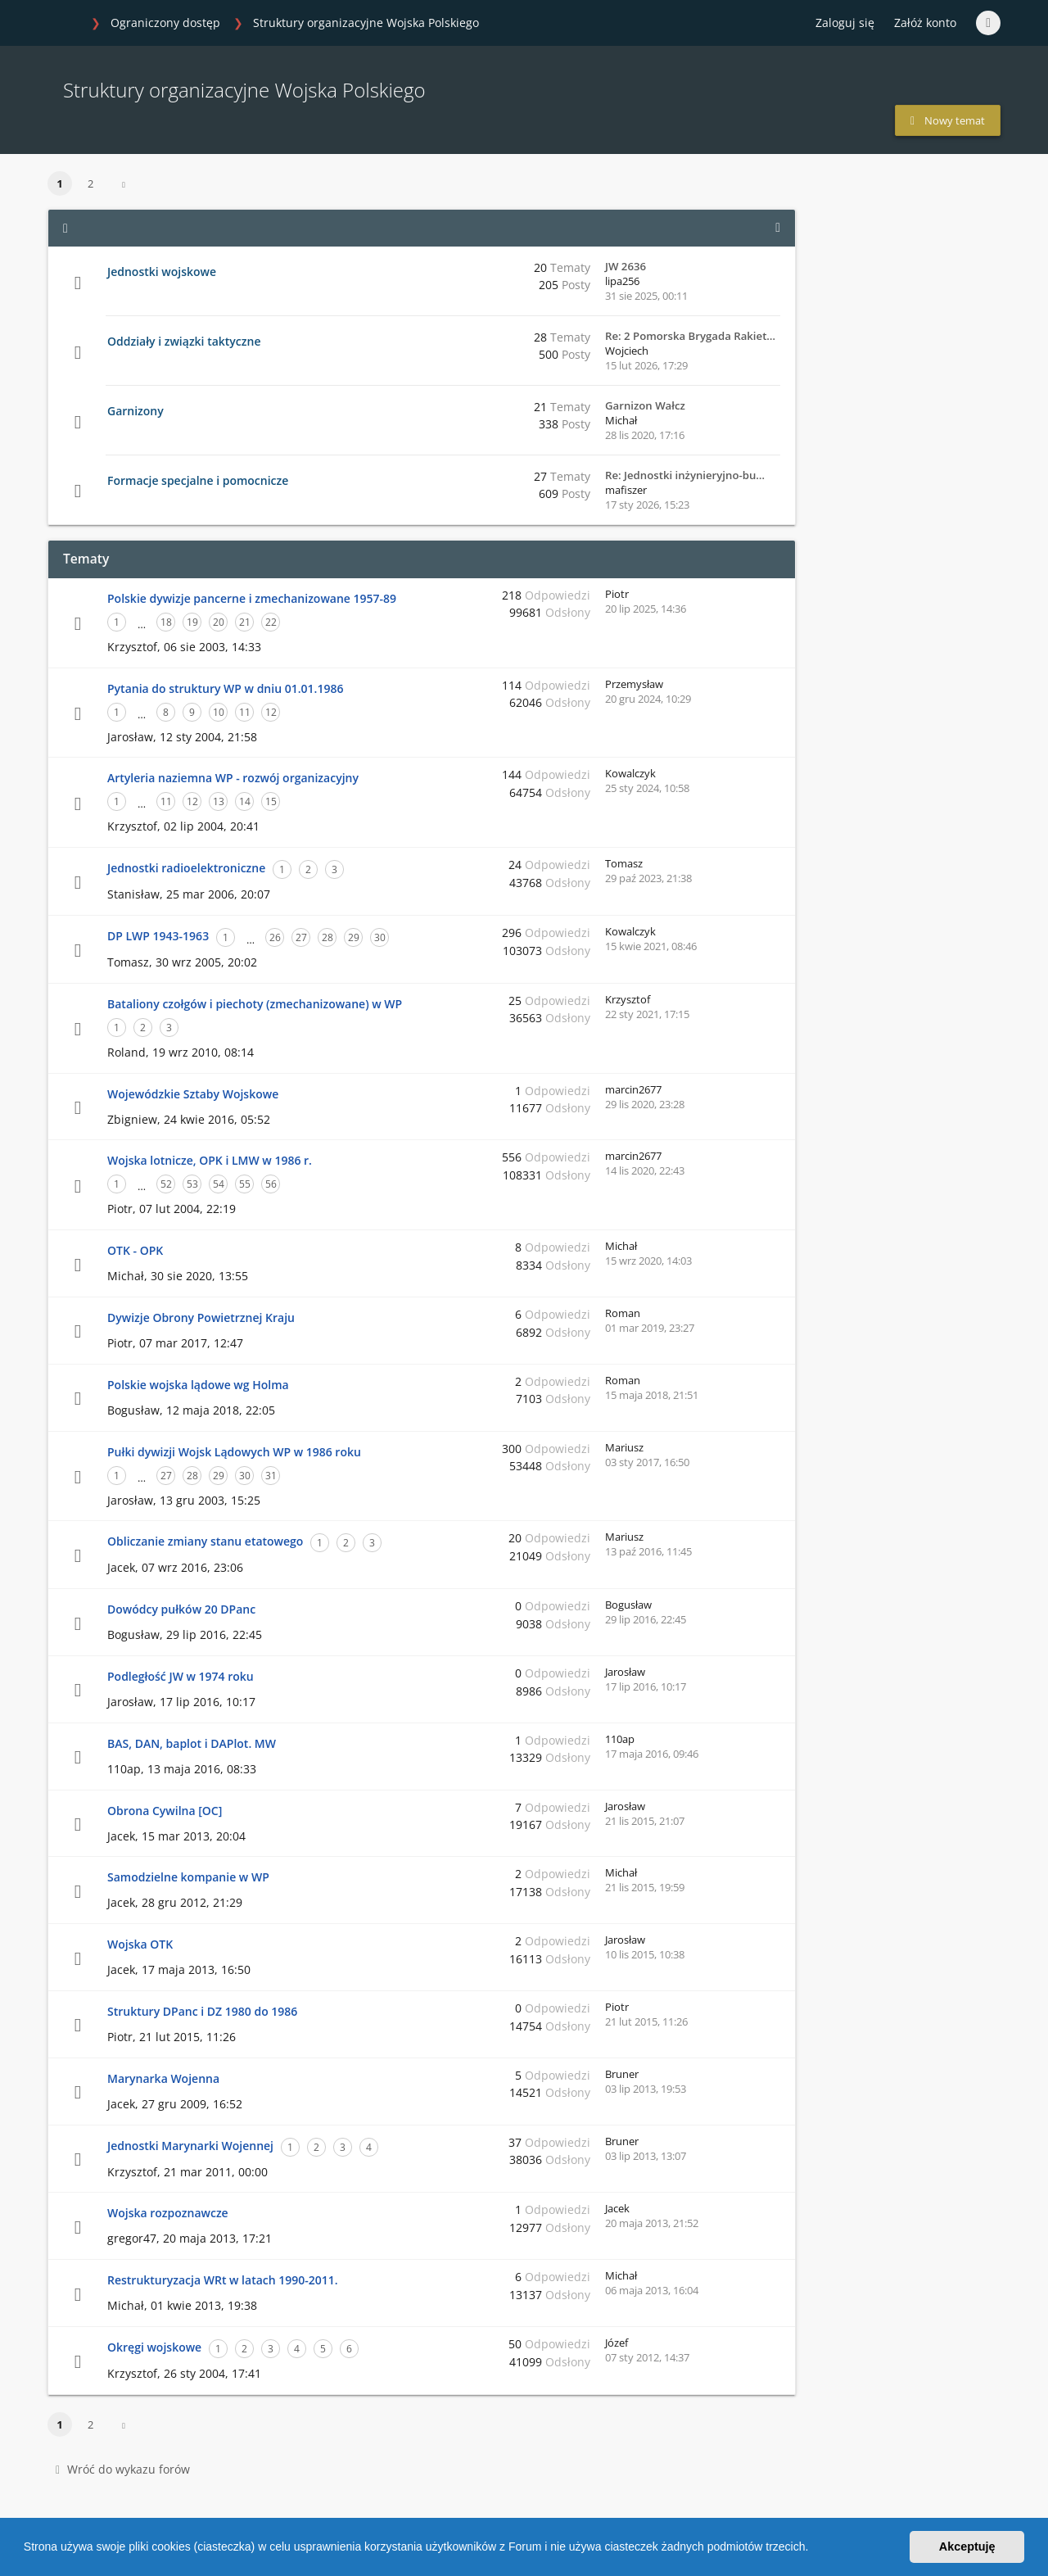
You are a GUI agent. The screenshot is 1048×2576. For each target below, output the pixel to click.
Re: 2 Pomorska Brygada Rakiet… (690, 335)
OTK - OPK (135, 1250)
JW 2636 (625, 266)
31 (271, 1476)
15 (271, 801)
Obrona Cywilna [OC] (164, 1810)
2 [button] (90, 183)
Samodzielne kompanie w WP (188, 1877)
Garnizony (135, 411)
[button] (813, 2549)
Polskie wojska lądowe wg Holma (198, 1384)
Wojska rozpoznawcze (167, 2213)
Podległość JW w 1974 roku (180, 1676)
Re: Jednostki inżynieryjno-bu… (685, 475)
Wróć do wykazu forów (123, 2469)
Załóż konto (925, 22)
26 (275, 937)
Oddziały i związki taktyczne (183, 341)
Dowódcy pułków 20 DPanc (181, 1609)
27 (301, 937)
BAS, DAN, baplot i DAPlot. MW (191, 1743)
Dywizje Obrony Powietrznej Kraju (201, 1317)
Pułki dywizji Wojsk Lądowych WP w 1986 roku (234, 1452)
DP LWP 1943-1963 (158, 936)
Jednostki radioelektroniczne (186, 868)
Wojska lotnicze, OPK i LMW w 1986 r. (209, 1160)
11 (245, 712)
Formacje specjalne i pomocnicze (197, 480)
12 (271, 712)
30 (380, 937)
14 (245, 801)
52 (166, 1184)
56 (271, 1184)
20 (218, 622)
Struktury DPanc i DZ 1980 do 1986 (202, 2011)
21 (245, 622)
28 (327, 937)
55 (245, 1184)
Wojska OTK (140, 1944)
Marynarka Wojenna (163, 2078)
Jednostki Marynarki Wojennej (190, 2145)
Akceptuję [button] (967, 2546)
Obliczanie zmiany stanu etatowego (205, 1541)
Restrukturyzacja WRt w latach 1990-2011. (222, 2280)
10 (218, 712)
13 (218, 801)
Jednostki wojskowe (161, 271)
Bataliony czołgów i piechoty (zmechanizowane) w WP (254, 1004)
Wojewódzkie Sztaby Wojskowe (192, 1094)
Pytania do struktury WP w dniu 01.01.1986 (225, 688)
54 (218, 1184)
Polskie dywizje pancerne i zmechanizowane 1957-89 (251, 598)
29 (353, 937)
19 (192, 622)
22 (271, 622)
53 (192, 1184)
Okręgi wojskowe (154, 2347)
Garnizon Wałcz (645, 405)
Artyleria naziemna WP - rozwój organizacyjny (233, 777)
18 (166, 622)
